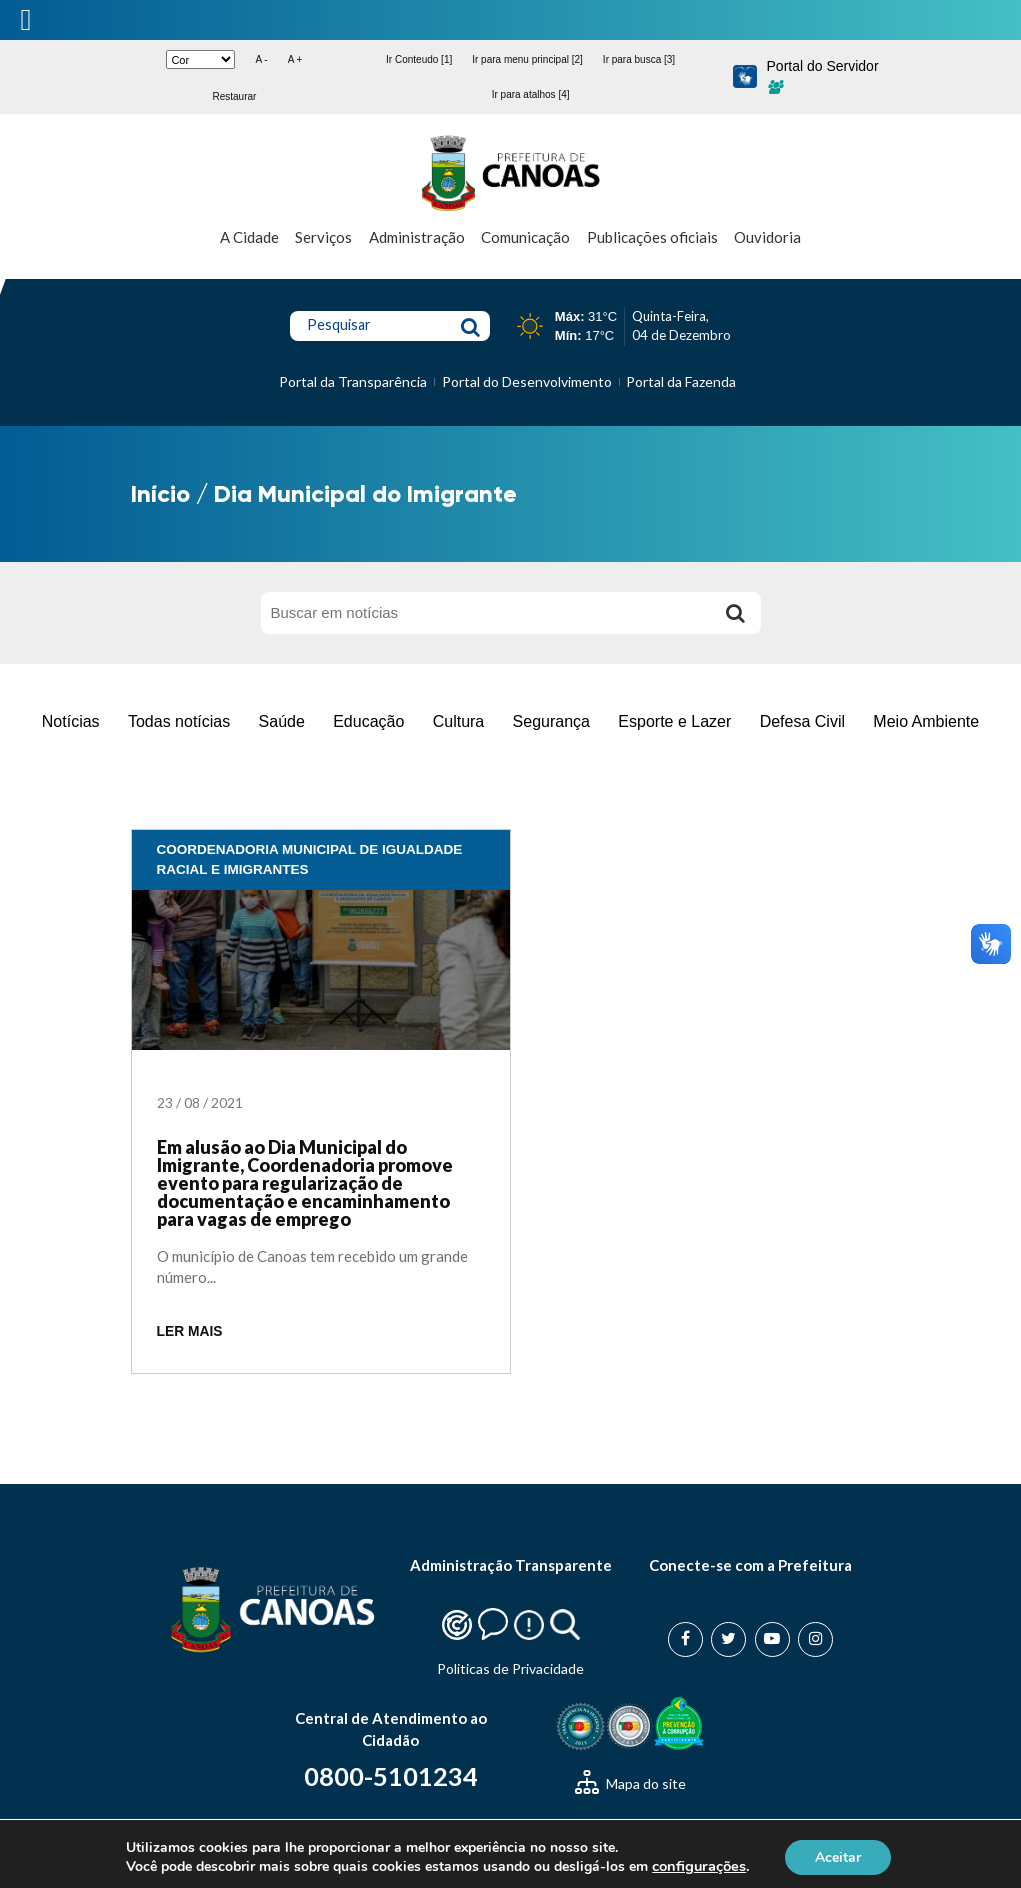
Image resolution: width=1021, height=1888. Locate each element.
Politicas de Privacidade (510, 1668)
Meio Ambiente (926, 721)
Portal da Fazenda (681, 381)
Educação (368, 721)
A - (261, 59)
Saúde (282, 721)
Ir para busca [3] (639, 59)
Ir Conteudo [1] (419, 59)
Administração (417, 237)
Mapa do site (630, 1783)
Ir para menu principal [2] (527, 59)
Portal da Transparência (353, 381)
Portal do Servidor (823, 76)
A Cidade (249, 237)
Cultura (459, 721)
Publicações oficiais (652, 237)
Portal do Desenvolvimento (527, 381)
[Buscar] (736, 613)
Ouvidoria (767, 237)
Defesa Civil (802, 721)
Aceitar (838, 1856)
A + (295, 59)
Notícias (71, 721)
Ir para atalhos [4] (531, 94)
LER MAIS (190, 1331)
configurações (699, 1866)
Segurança (551, 721)
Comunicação (525, 237)
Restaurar (234, 96)
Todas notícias (179, 721)
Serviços (323, 237)
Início (160, 493)
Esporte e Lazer (674, 721)
